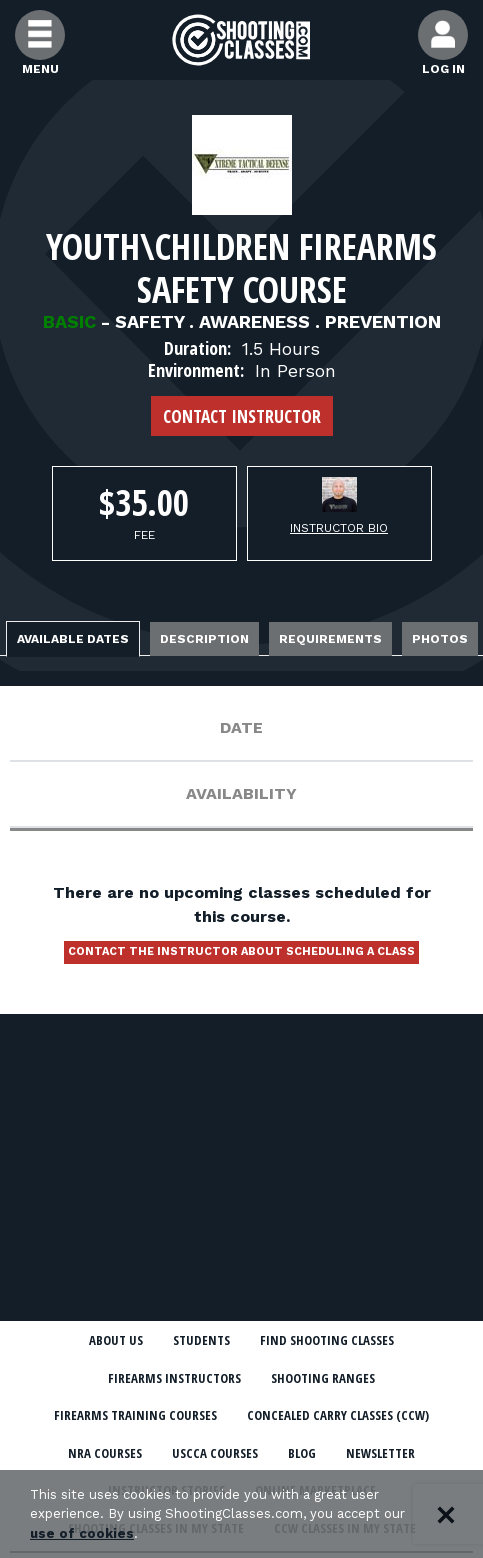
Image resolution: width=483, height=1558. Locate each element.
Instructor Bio (339, 528)
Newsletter (380, 1453)
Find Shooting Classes (327, 1340)
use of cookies (82, 1533)
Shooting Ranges (323, 1378)
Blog (302, 1453)
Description (204, 639)
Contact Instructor (242, 416)
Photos (440, 639)
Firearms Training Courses (135, 1415)
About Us (116, 1340)
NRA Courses (105, 1453)
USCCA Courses (215, 1453)
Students (201, 1340)
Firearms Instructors (174, 1378)
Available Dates (73, 639)
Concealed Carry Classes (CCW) (338, 1415)
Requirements (330, 639)
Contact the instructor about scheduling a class (241, 951)
